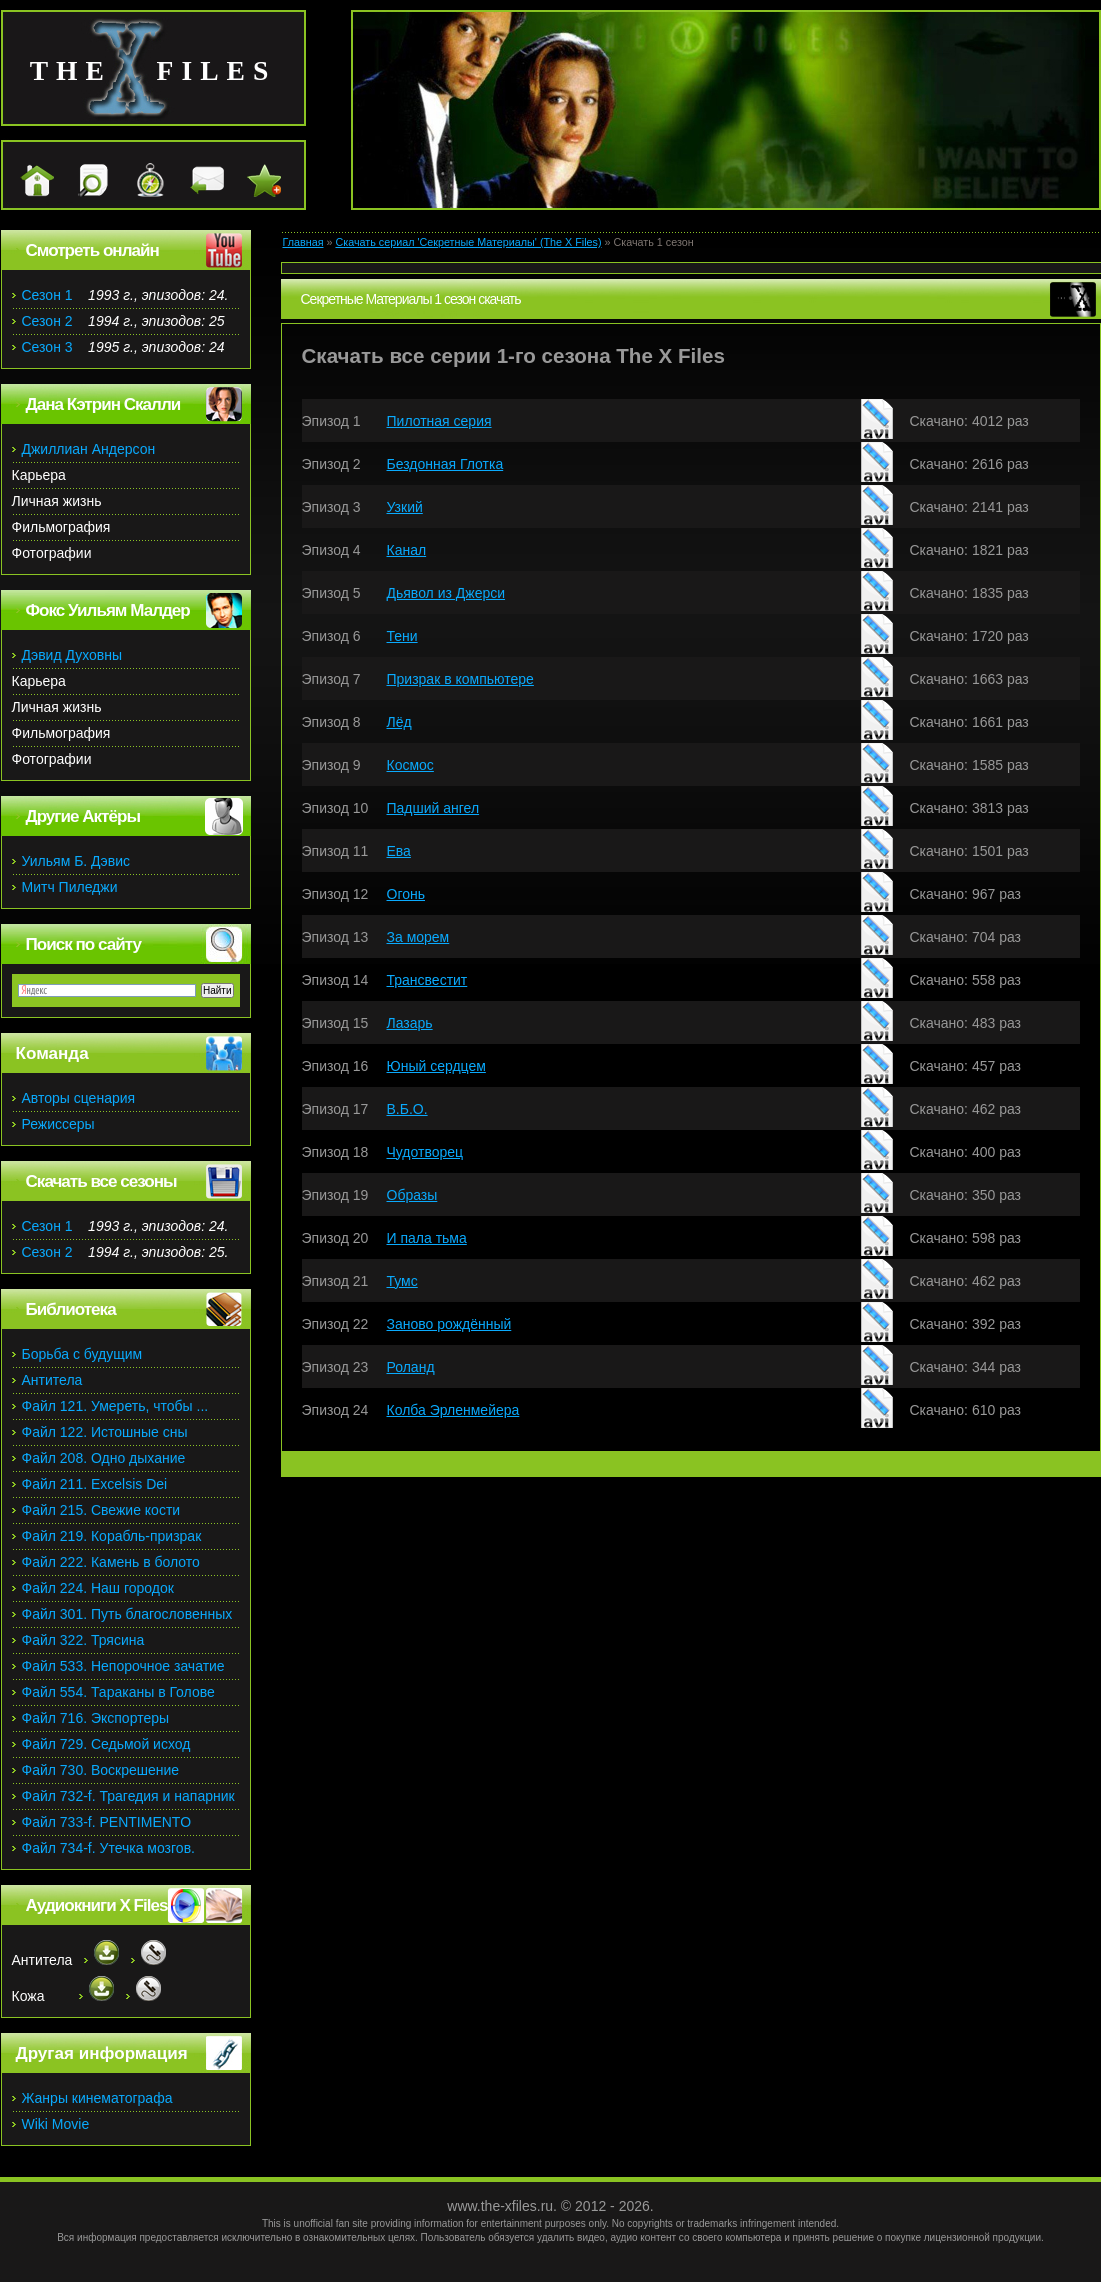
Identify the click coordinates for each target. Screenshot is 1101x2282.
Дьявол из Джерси (446, 593)
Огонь (406, 894)
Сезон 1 (47, 295)
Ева (399, 851)
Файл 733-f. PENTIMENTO (107, 1822)
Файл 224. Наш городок (98, 1588)
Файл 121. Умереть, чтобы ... (115, 1406)
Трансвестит (427, 980)
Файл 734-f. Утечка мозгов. (108, 1848)
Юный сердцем (436, 1066)
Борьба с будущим (82, 1354)
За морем (418, 937)
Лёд (399, 722)
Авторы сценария (79, 1098)
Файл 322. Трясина (83, 1640)
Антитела (52, 1380)
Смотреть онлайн (92, 250)
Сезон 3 (47, 347)
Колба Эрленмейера (453, 1410)
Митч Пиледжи (70, 887)
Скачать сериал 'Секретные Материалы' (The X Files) (468, 242)
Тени (402, 636)
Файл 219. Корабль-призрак (112, 1536)
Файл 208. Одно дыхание (104, 1458)
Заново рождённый (449, 1324)
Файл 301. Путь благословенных (127, 1614)
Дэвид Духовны (72, 655)
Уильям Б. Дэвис (76, 861)
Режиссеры (58, 1124)
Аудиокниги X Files (97, 1905)
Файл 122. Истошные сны (105, 1432)
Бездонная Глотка (445, 464)
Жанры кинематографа (97, 2098)
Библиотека (71, 1309)
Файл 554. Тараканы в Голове (118, 1692)
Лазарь (410, 1023)
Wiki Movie (56, 2124)
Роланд (411, 1367)
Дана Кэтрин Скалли (103, 404)
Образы (412, 1195)
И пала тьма (427, 1238)
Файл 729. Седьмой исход (106, 1744)
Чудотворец (425, 1152)
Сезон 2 (47, 321)
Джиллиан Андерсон (89, 449)
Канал (407, 550)
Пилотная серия (439, 421)
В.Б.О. (407, 1109)
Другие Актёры (83, 816)
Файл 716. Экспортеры (96, 1718)
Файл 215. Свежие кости (101, 1510)
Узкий (405, 507)
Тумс (402, 1281)
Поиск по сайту (83, 944)
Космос (410, 765)
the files (153, 70)
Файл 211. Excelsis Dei (95, 1484)
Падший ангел (433, 808)
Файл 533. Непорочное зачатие (123, 1666)
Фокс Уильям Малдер (108, 610)
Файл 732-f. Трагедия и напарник (128, 1796)
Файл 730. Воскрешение (101, 1770)
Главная (303, 242)
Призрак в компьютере (460, 679)
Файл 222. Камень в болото (111, 1562)
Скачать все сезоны (101, 1181)
